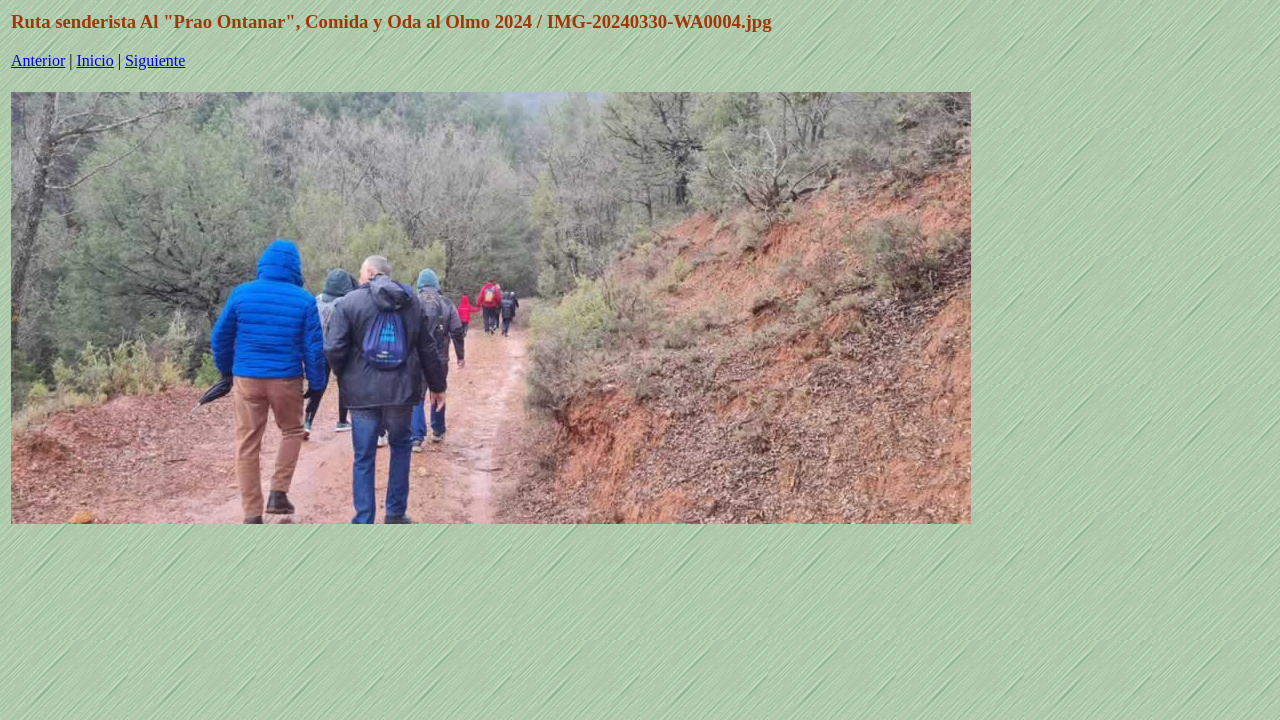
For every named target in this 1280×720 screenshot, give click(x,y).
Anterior (38, 60)
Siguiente (155, 60)
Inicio (94, 60)
